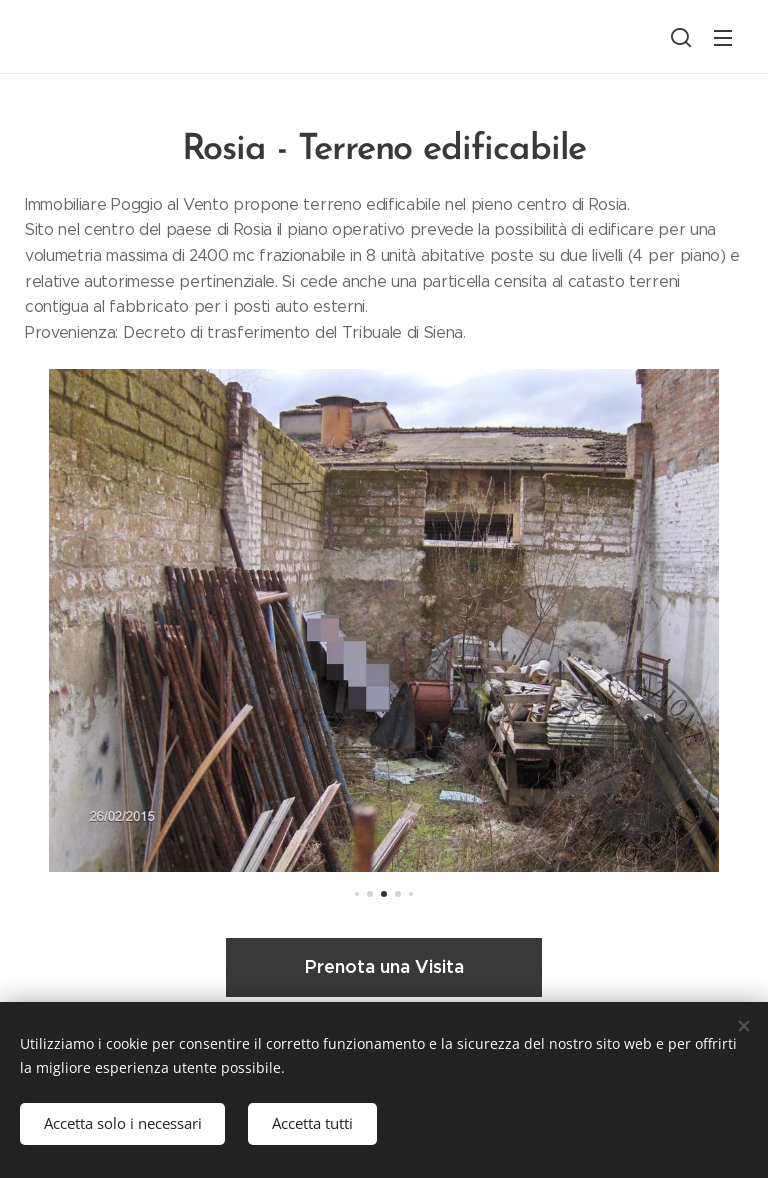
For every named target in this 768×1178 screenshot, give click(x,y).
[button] (681, 37)
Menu (723, 38)
